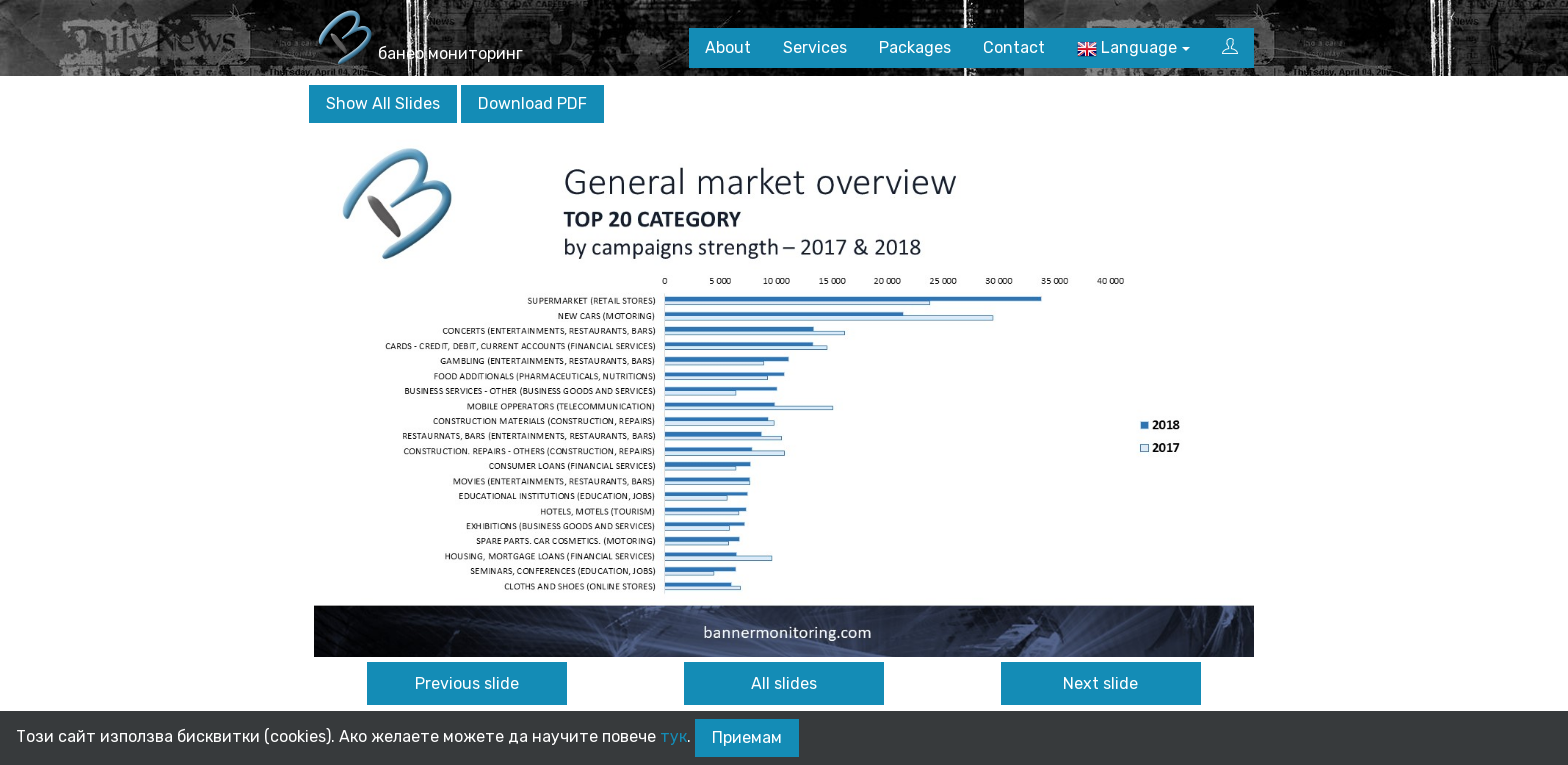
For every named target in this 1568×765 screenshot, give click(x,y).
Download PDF (532, 103)
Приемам (747, 737)
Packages (915, 47)
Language (1127, 48)
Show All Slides (383, 103)
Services (815, 47)
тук (673, 736)
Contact (1014, 47)
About (728, 47)
